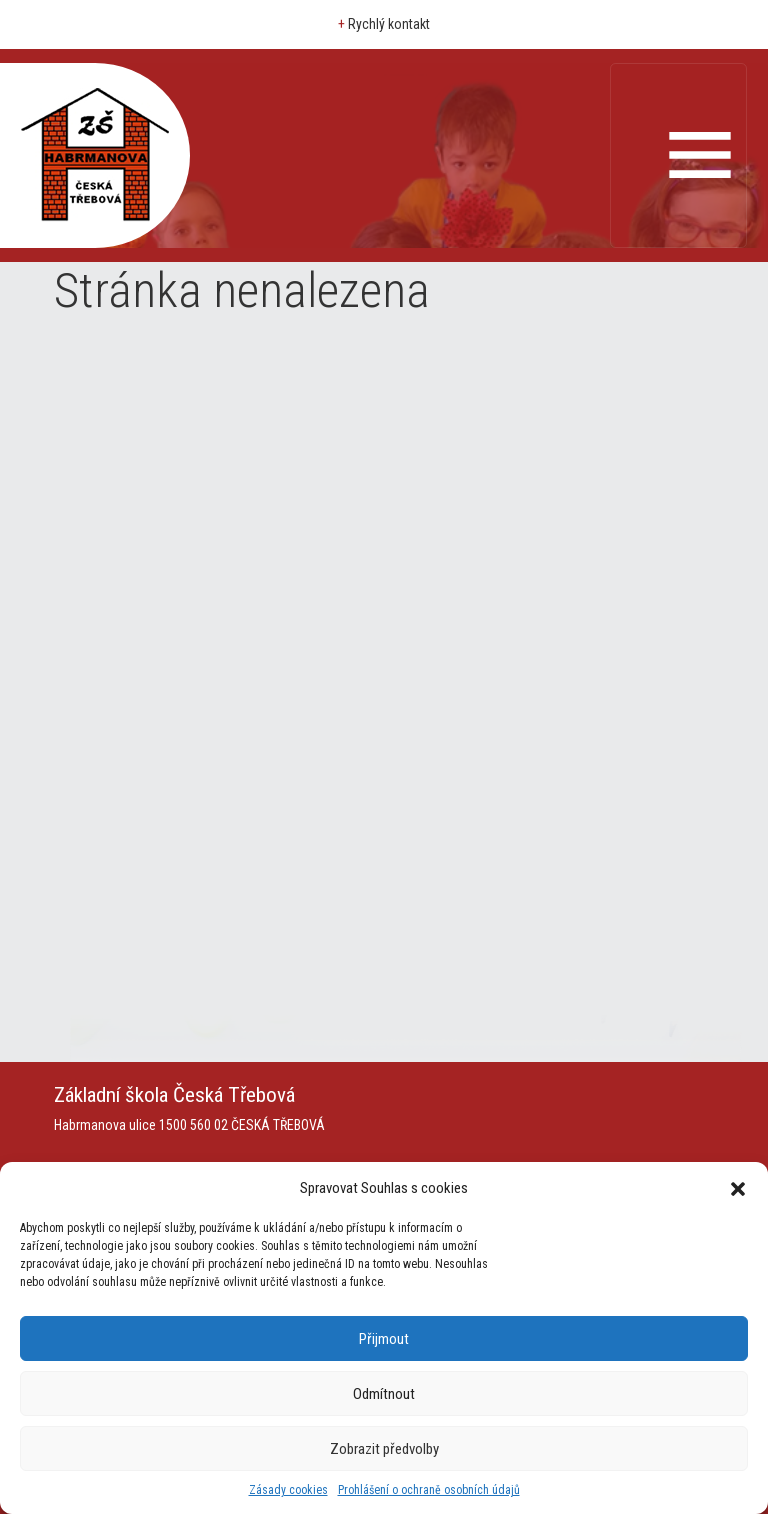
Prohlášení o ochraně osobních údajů (429, 1490)
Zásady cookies (288, 1490)
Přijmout (384, 1339)
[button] (738, 1188)
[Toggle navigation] (678, 155)
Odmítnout (384, 1394)
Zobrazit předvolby (384, 1449)
